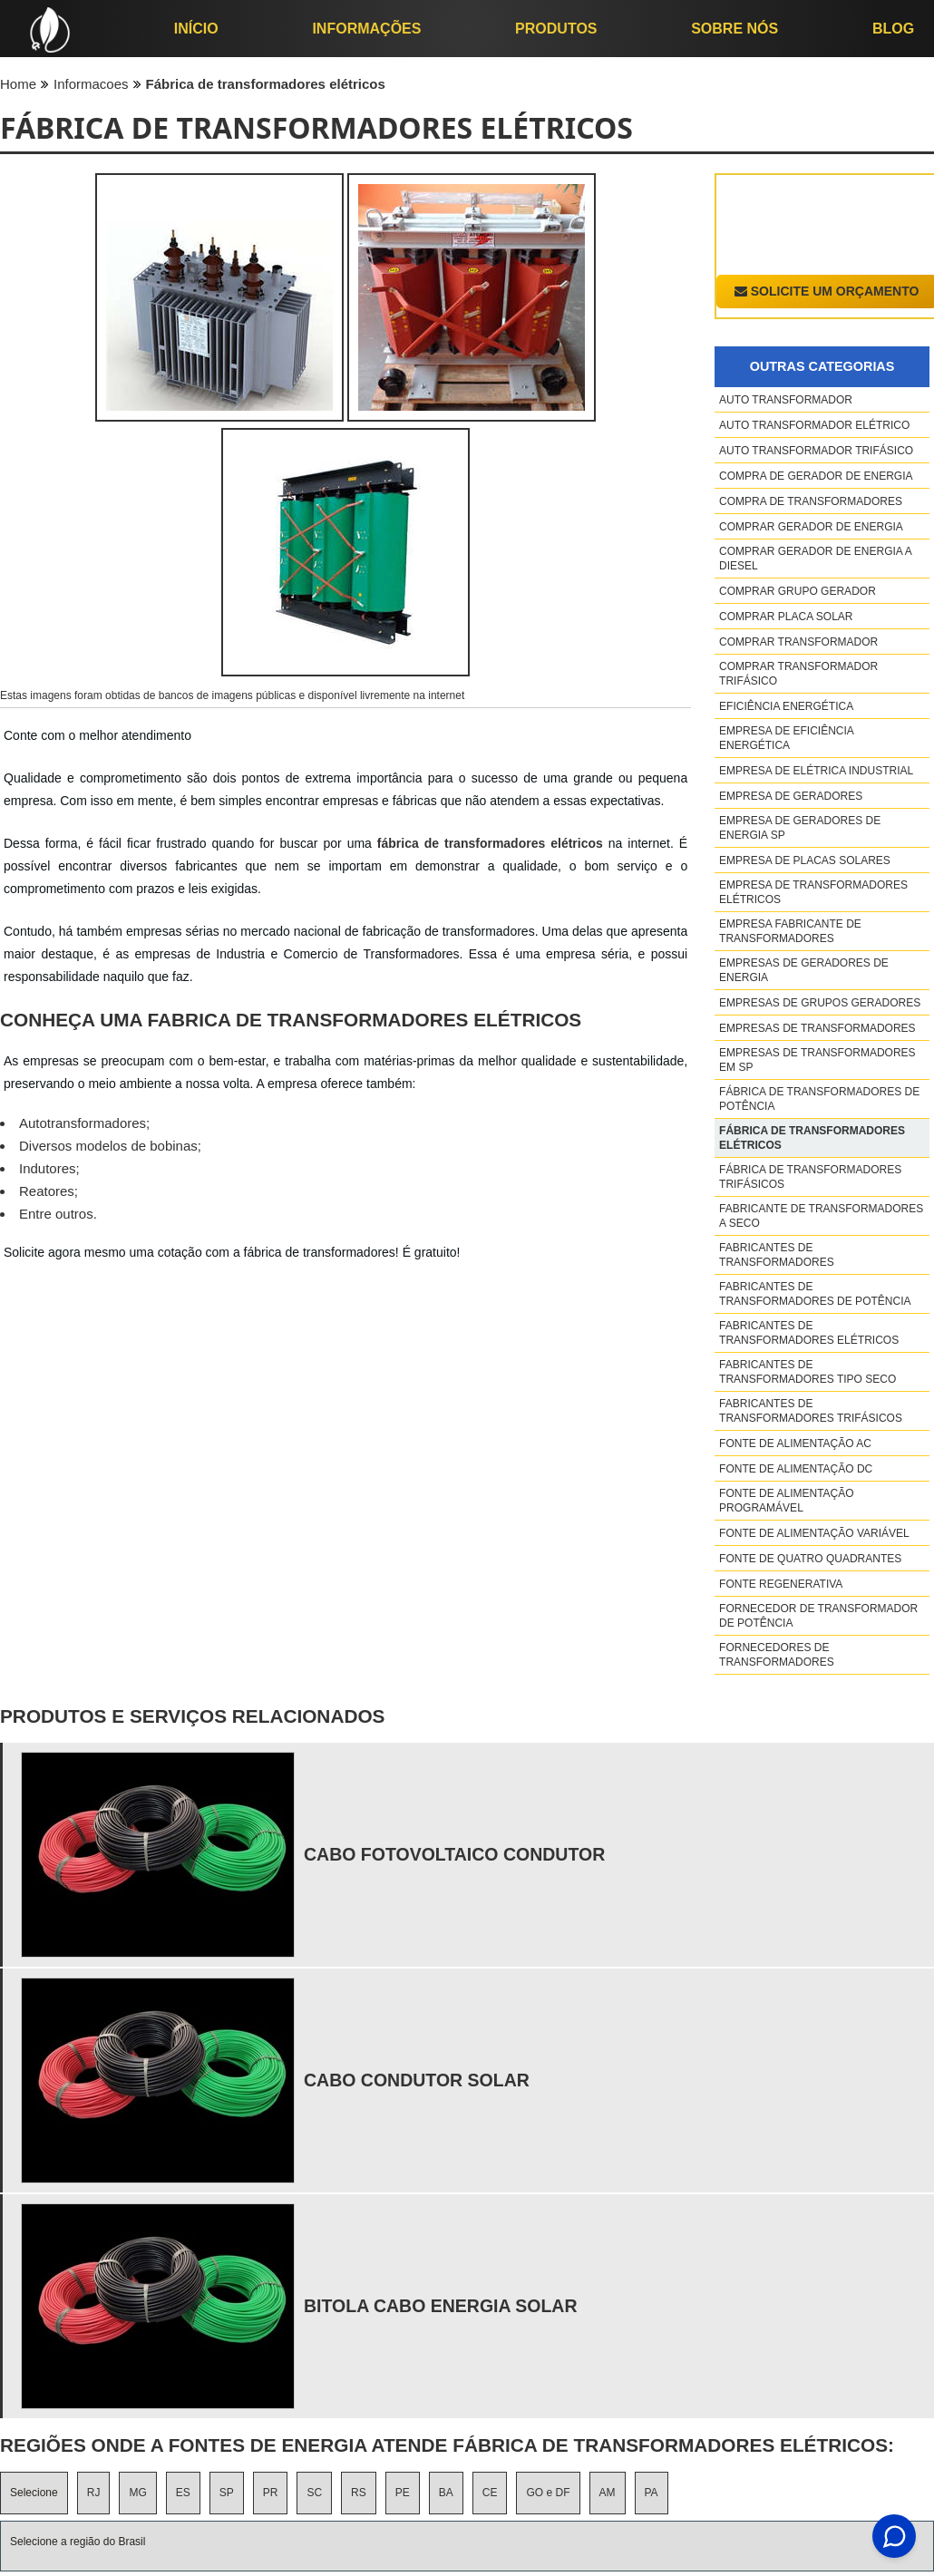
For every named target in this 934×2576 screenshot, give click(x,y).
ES (183, 2492)
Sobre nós (734, 28)
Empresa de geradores (790, 796)
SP (226, 2492)
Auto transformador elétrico (814, 425)
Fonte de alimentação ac (795, 1443)
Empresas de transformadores (817, 1028)
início (196, 28)
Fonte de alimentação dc (795, 1469)
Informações (366, 28)
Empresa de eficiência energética (786, 738)
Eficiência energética (786, 706)
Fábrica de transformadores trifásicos (810, 1177)
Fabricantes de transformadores (776, 1255)
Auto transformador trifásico (816, 450)
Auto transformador (785, 400)
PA (651, 2492)
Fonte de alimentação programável (786, 1500)
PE (402, 2492)
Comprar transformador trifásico (798, 673)
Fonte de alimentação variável (814, 1533)
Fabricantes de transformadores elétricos (809, 1332)
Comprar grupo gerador (797, 591)
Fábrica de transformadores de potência (819, 1099)
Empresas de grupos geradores (819, 1002)
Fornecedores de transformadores (776, 1654)
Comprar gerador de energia (811, 526)
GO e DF (547, 2492)
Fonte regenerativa (780, 1584)
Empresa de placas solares (804, 860)
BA (446, 2492)
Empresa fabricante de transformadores (790, 931)
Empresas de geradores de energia (804, 970)
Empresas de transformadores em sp (817, 1060)
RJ (94, 2492)
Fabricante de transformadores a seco (821, 1216)
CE (490, 2492)
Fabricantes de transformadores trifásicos (810, 1410)
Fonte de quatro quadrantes (810, 1558)
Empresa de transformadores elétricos (813, 892)
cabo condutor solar (417, 2080)
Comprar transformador (798, 642)
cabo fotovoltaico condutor (454, 1854)
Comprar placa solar (785, 616)
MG (137, 2492)
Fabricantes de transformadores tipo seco (807, 1371)
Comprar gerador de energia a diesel (815, 558)
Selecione (34, 2492)
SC (314, 2492)
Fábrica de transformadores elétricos (812, 1138)
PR (270, 2492)
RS (358, 2492)
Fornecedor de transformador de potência (818, 1615)
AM (607, 2492)
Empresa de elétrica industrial (816, 770)
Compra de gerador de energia (815, 476)
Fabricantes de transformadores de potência (814, 1293)
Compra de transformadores (810, 501)
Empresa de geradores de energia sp (799, 827)
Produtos (556, 28)
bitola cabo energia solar (441, 2306)
